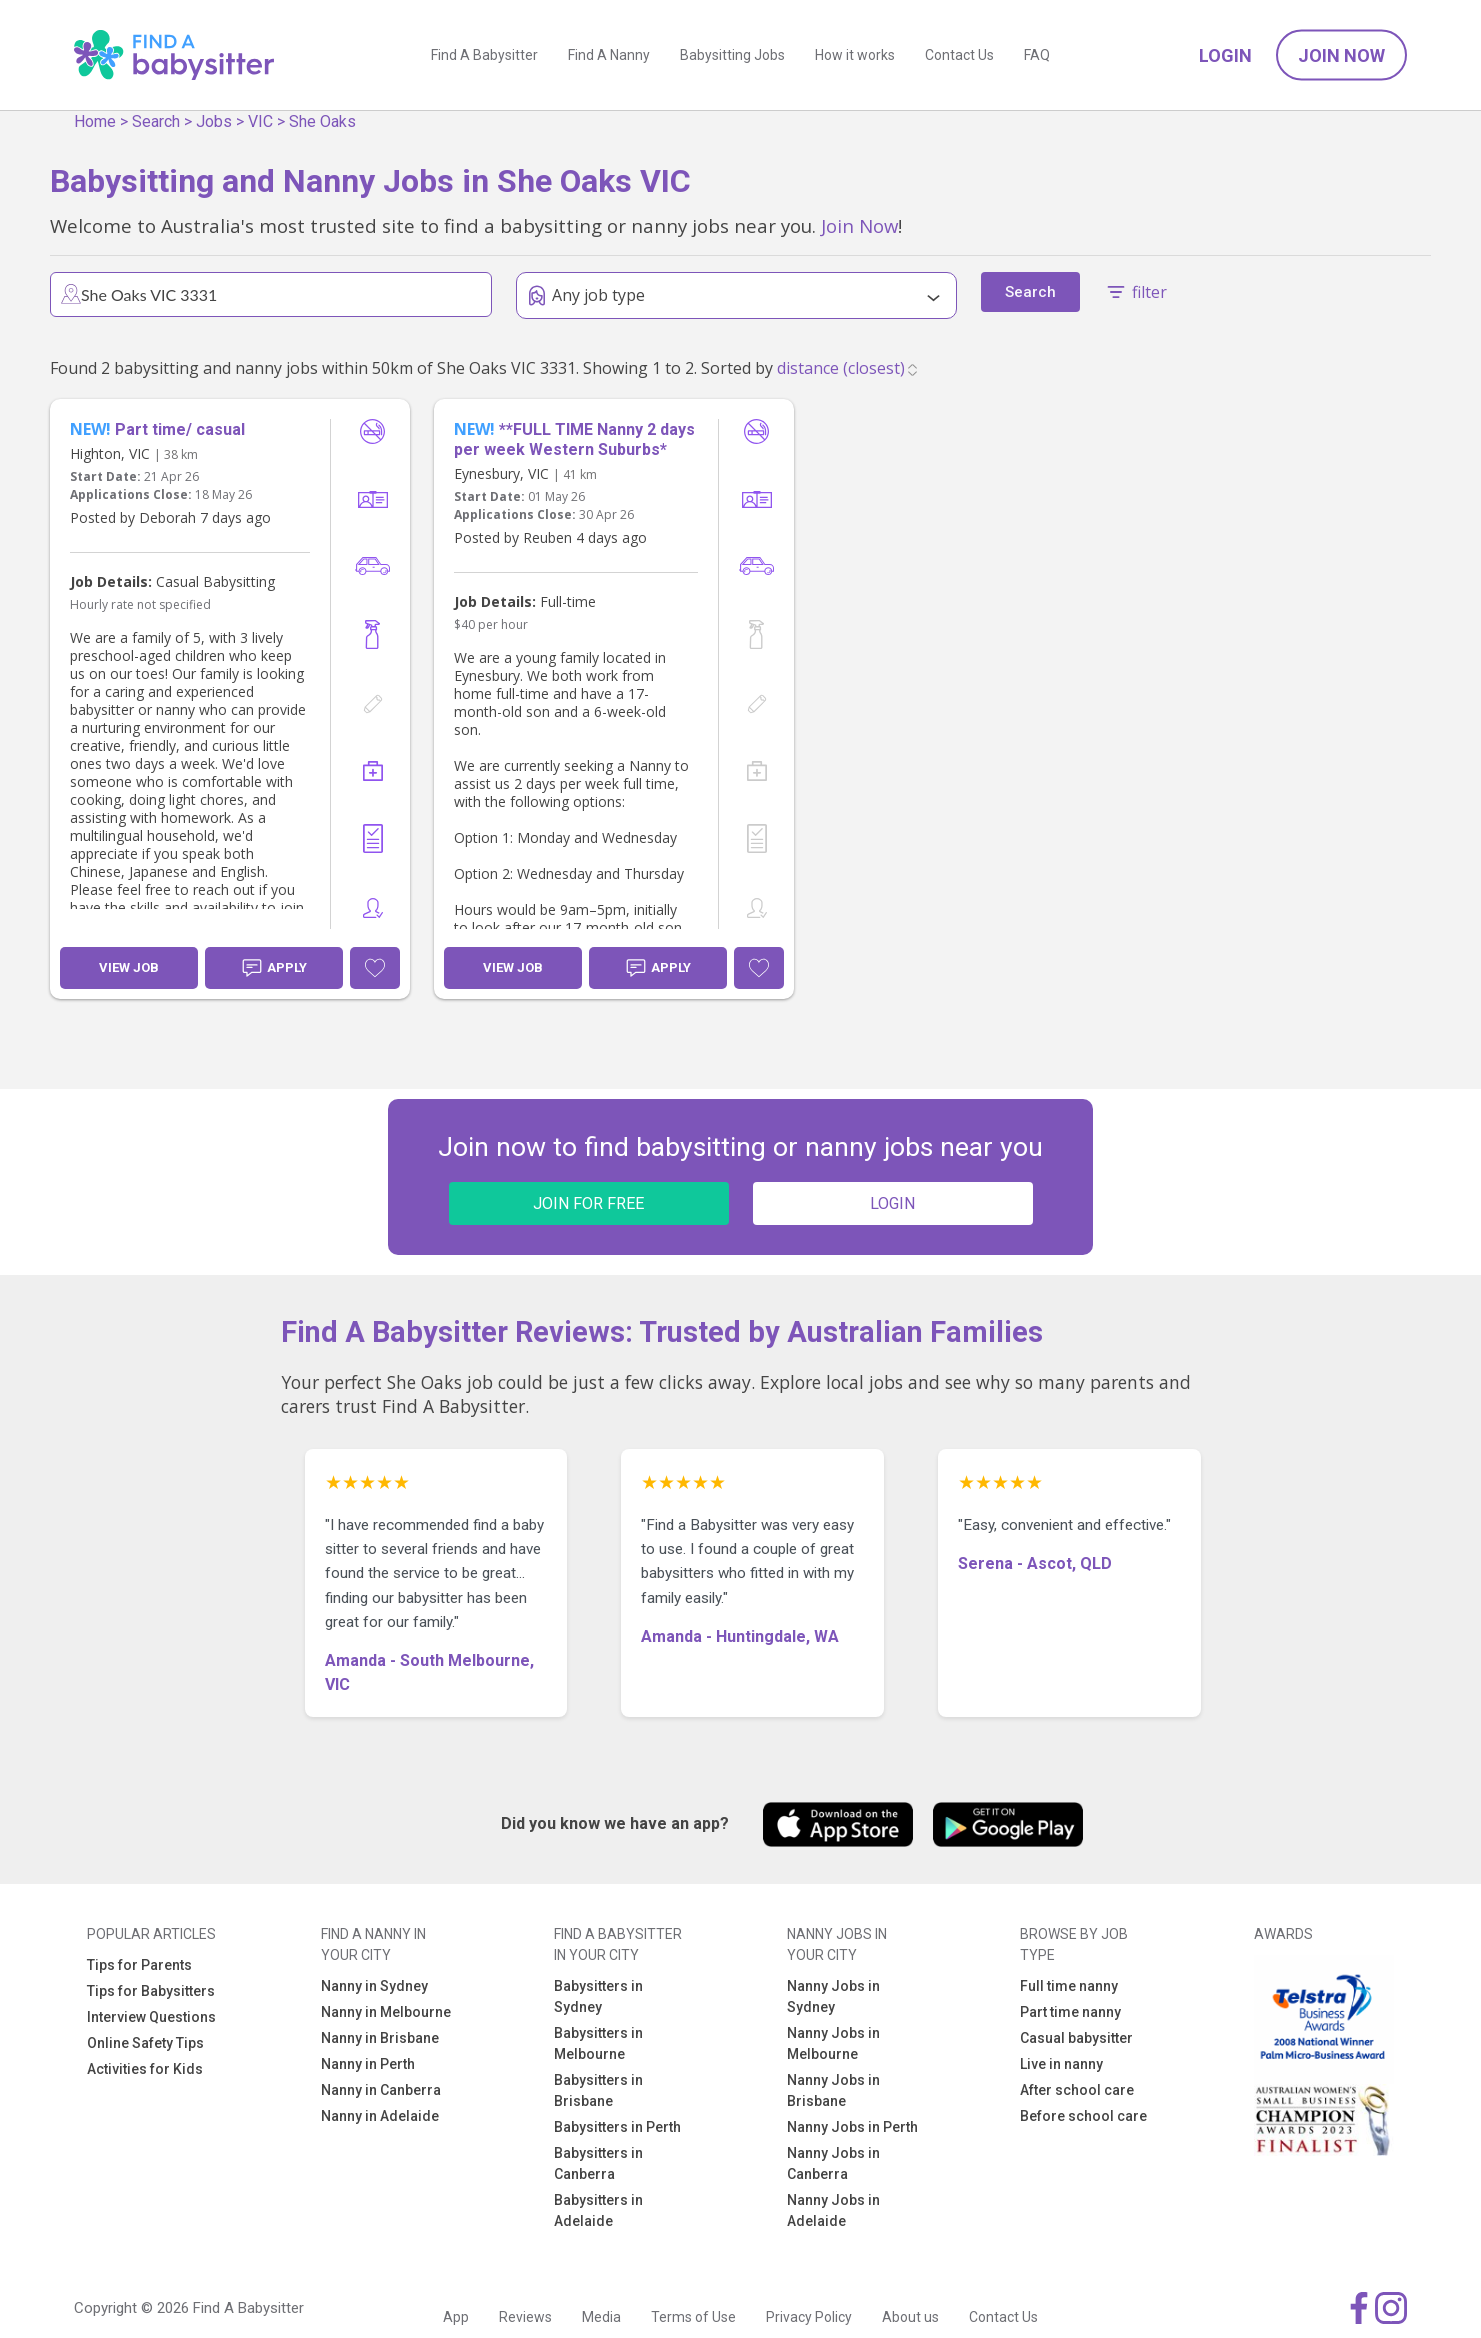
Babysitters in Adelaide (598, 2210)
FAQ (1037, 55)
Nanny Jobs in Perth (852, 2127)
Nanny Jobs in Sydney (833, 1996)
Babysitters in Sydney (598, 1996)
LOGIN (892, 1203)
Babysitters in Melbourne (598, 2043)
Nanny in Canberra (381, 2090)
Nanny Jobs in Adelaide (833, 2210)
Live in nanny (1061, 2064)
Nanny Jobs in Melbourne (833, 2043)
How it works (855, 55)
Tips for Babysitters (151, 1991)
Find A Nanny (609, 55)
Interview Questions (151, 2017)
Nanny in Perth (368, 2064)
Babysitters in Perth (617, 2127)
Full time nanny (1069, 1986)
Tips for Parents (139, 1965)
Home (95, 121)
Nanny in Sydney (374, 1986)
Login (1225, 55)
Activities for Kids (145, 2069)
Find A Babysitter (484, 55)
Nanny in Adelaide (380, 2116)
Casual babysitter (1076, 2038)
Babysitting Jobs (732, 55)
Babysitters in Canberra (598, 2163)
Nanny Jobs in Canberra (833, 2163)
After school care (1077, 2090)
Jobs (214, 121)
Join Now (1341, 55)
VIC (260, 121)
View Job (129, 967)
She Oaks (322, 121)
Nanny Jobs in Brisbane (833, 2090)
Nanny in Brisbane (380, 2038)
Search (156, 121)
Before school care (1083, 2116)
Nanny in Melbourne (386, 2012)
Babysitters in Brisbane (598, 2090)
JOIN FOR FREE (588, 1203)
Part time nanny (1070, 2012)
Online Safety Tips (145, 2043)
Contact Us (959, 55)
